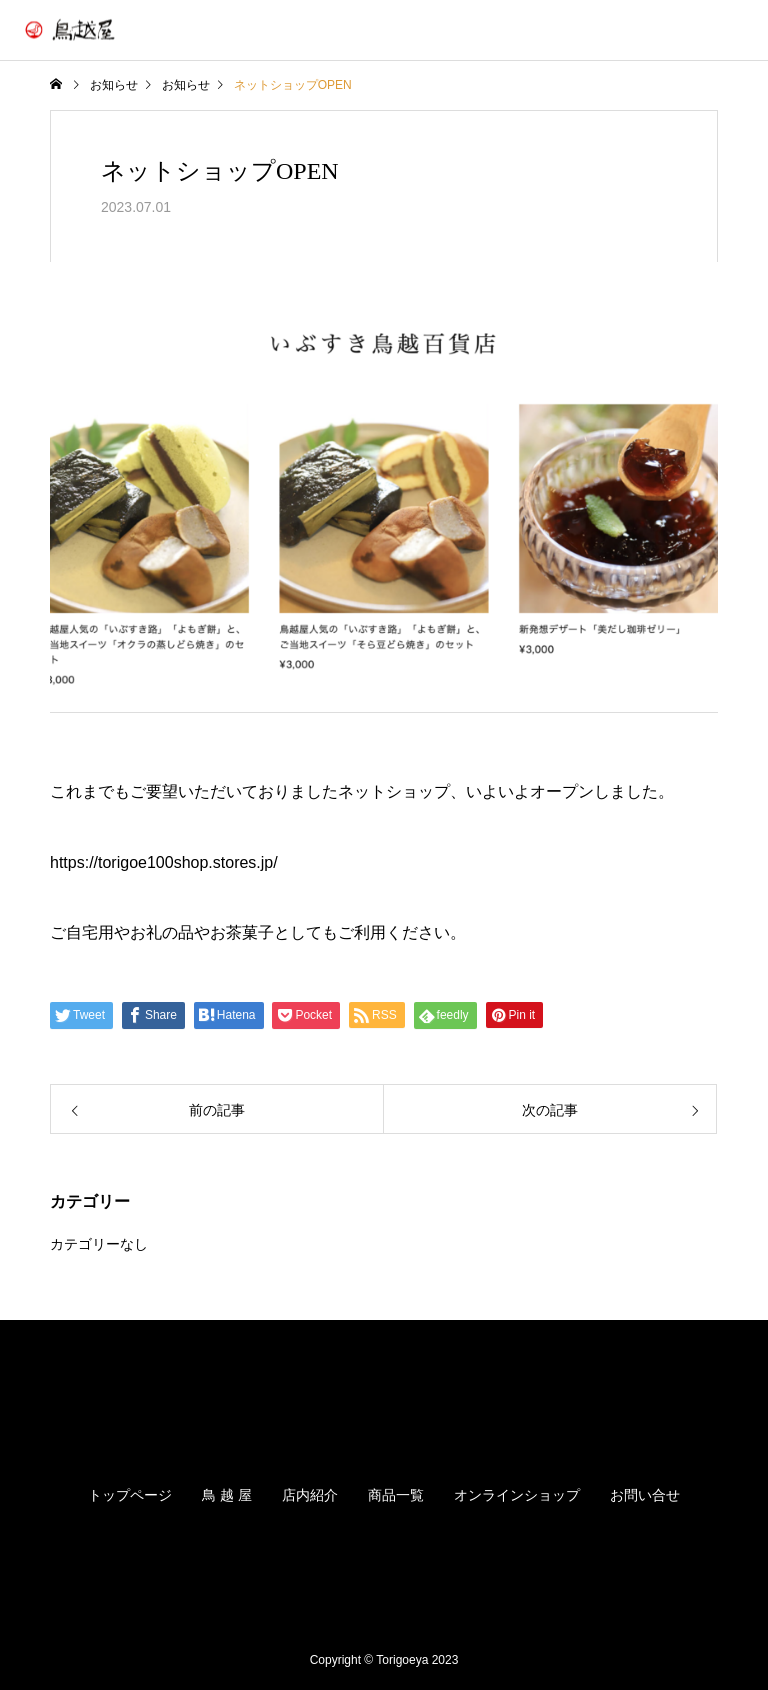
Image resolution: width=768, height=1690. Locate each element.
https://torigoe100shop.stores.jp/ (164, 862)
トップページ (130, 1495)
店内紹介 (310, 1495)
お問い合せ (645, 1495)
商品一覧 (396, 1495)
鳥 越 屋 (227, 1495)
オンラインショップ (517, 1495)
